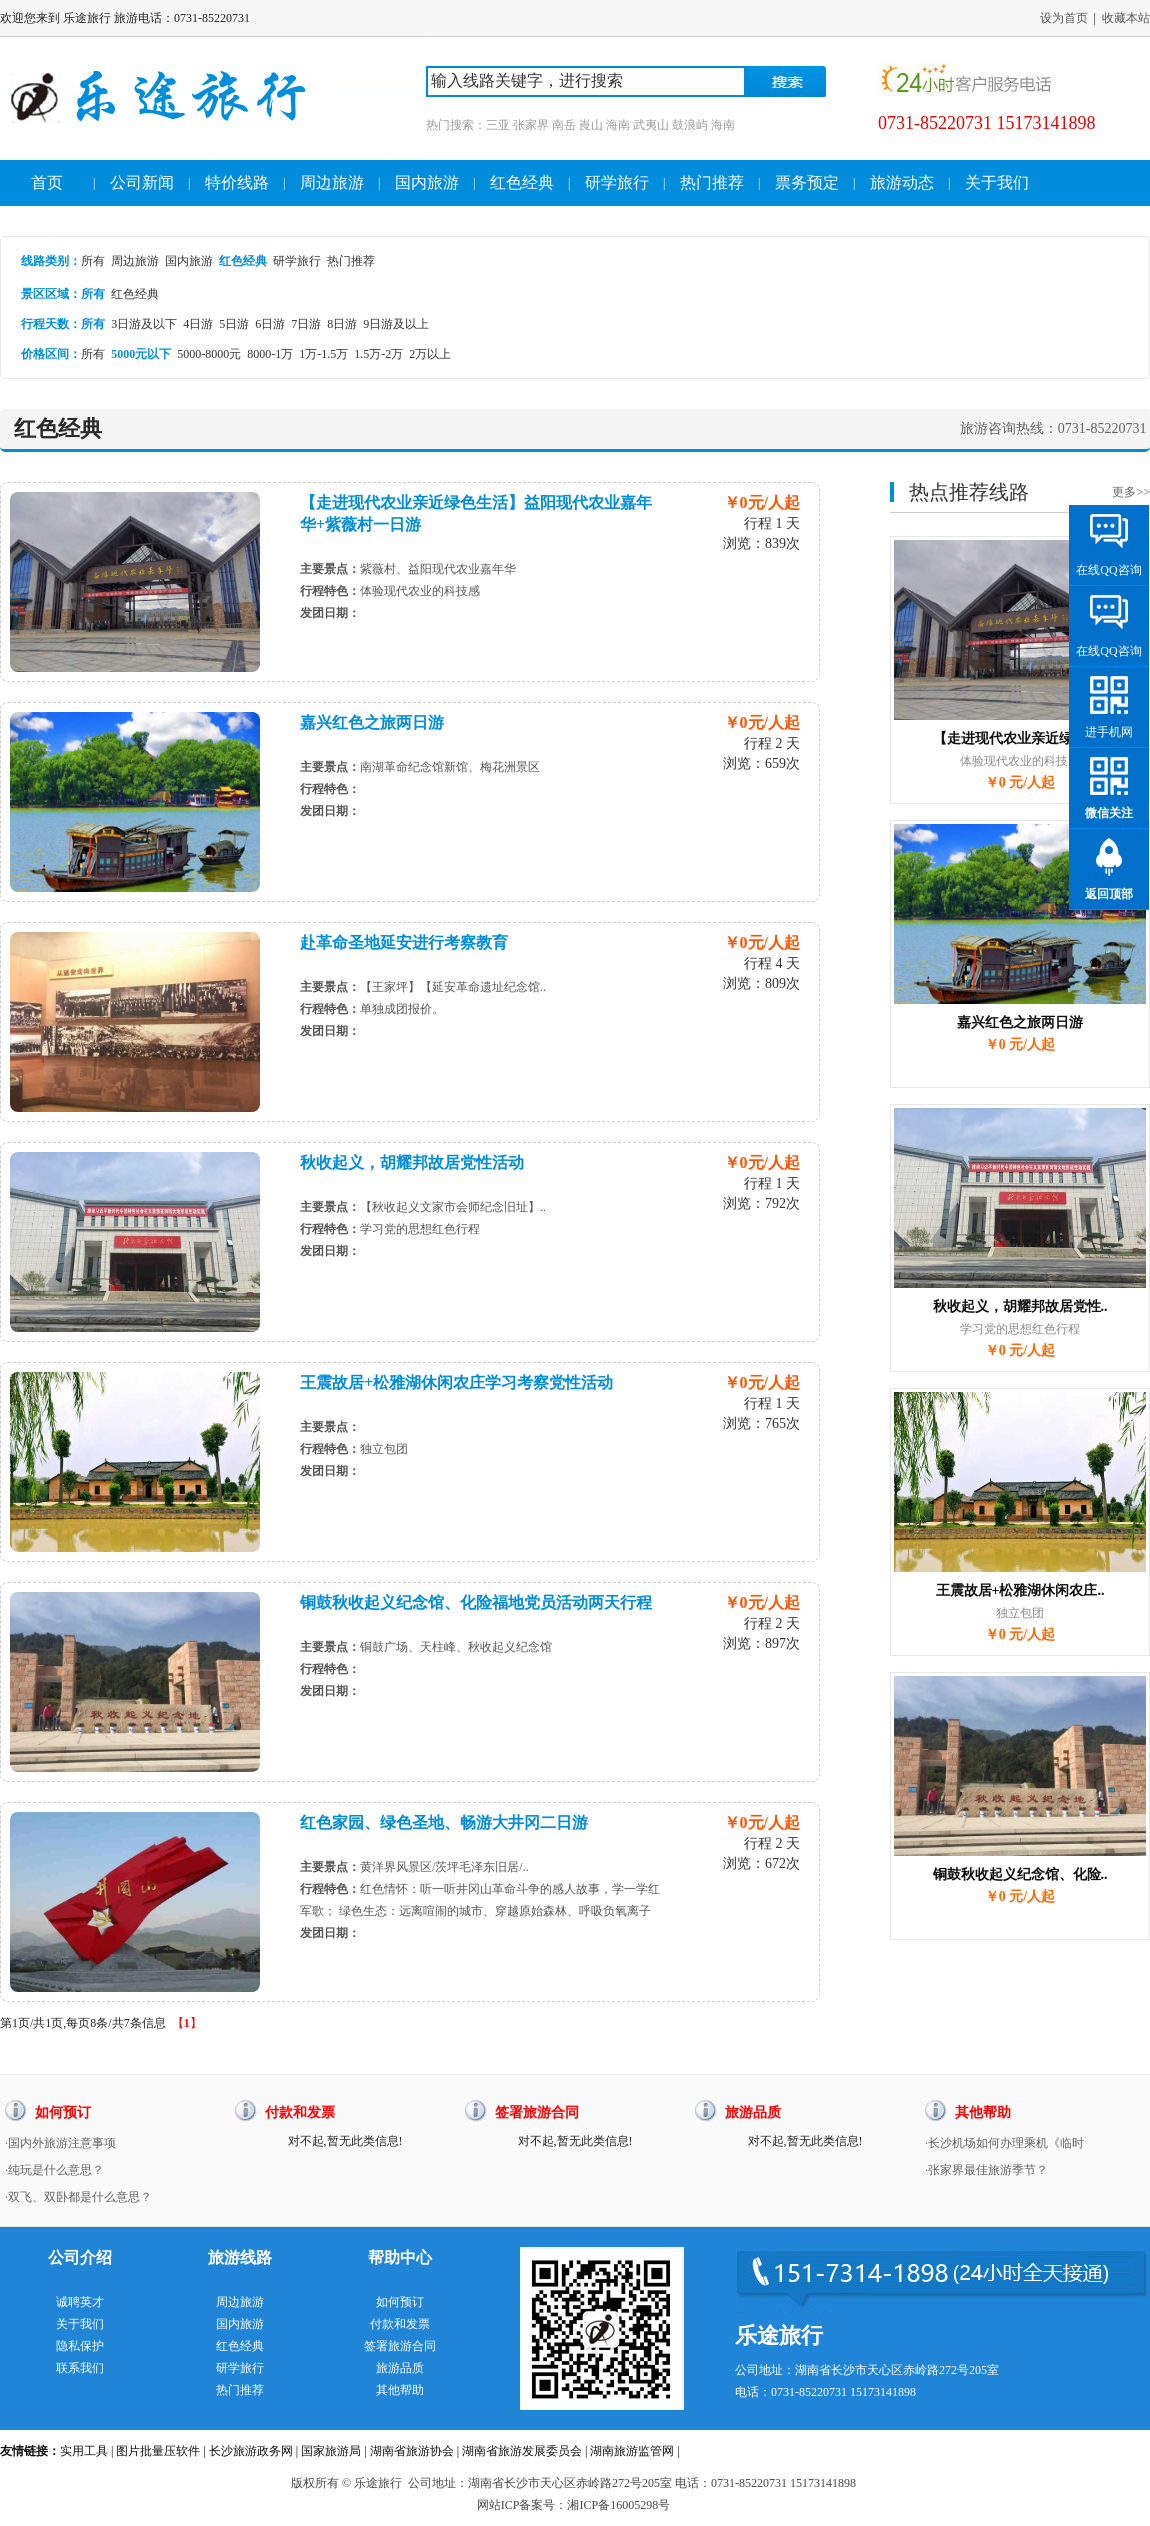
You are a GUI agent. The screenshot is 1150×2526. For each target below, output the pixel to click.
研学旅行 (617, 182)
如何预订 (400, 2302)
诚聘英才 (80, 2302)
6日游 (270, 324)
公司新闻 (142, 182)
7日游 (306, 324)
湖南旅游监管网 (632, 2451)
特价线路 (237, 182)
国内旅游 (427, 182)
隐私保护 (80, 2346)
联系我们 (80, 2368)
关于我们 (997, 182)
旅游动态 (902, 182)
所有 (93, 261)
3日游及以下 (144, 324)
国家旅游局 (331, 2451)
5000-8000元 (209, 354)
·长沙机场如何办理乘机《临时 (1004, 2143)
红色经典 (522, 182)
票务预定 (807, 182)
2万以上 (430, 354)
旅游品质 (400, 2368)
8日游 (342, 324)
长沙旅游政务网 (251, 2451)
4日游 (198, 324)
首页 (47, 182)
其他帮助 (400, 2390)
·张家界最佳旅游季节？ (986, 2170)
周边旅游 (332, 182)
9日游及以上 (396, 324)
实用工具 (84, 2451)
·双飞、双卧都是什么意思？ (78, 2197)
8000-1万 (270, 354)
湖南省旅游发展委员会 (522, 2451)
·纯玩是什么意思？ (54, 2170)
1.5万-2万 (378, 354)
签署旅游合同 (400, 2346)
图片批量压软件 (158, 2451)
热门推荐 (712, 182)
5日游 (234, 324)
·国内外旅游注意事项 (60, 2143)
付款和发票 (400, 2324)
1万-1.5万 (323, 354)
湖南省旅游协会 (412, 2451)
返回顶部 (1109, 894)
